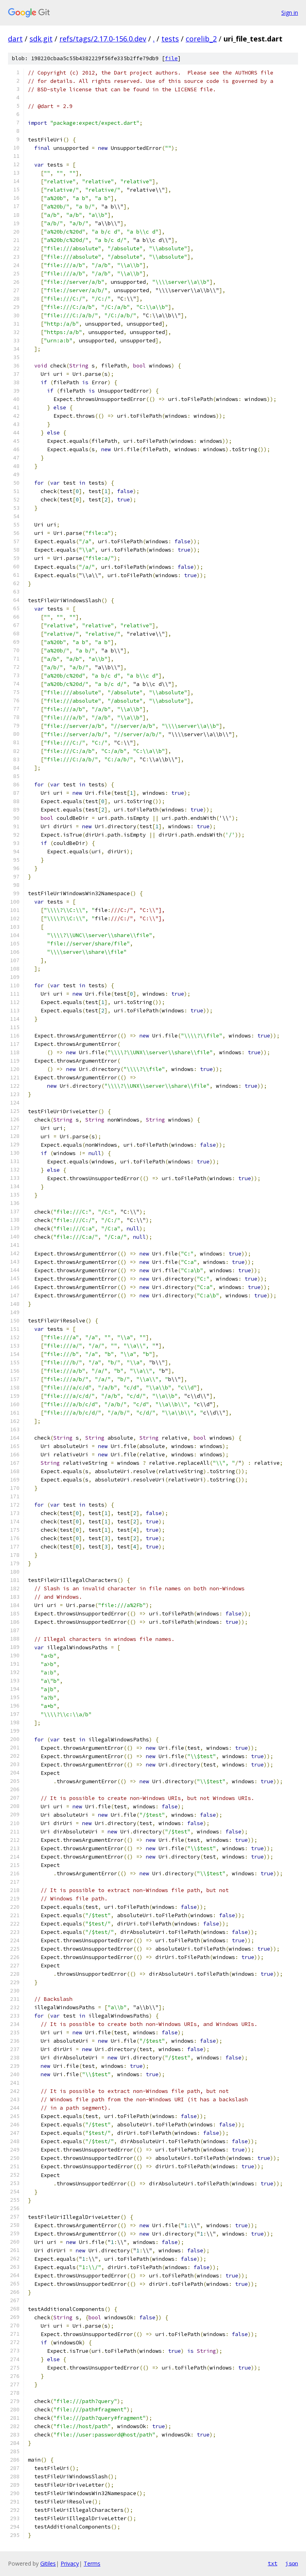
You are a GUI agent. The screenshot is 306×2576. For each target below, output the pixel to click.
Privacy (70, 2563)
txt (272, 2563)
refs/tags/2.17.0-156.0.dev (102, 38)
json (291, 2563)
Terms (92, 2563)
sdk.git (41, 38)
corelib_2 (201, 38)
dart (15, 38)
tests (170, 38)
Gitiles (48, 2563)
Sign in (289, 12)
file (171, 58)
